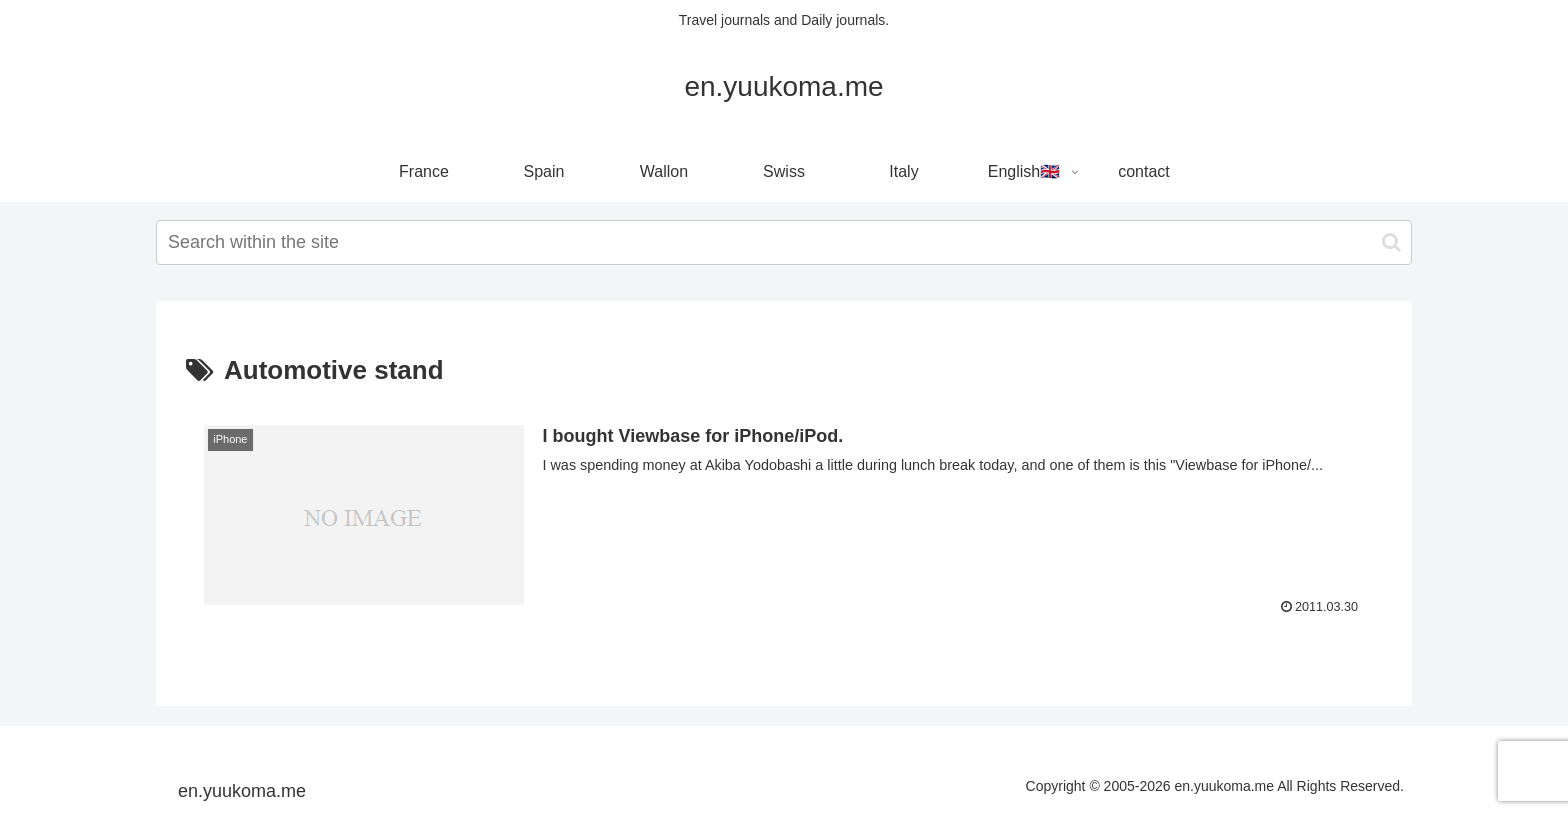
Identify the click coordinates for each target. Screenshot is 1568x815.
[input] (784, 242)
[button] (1391, 242)
